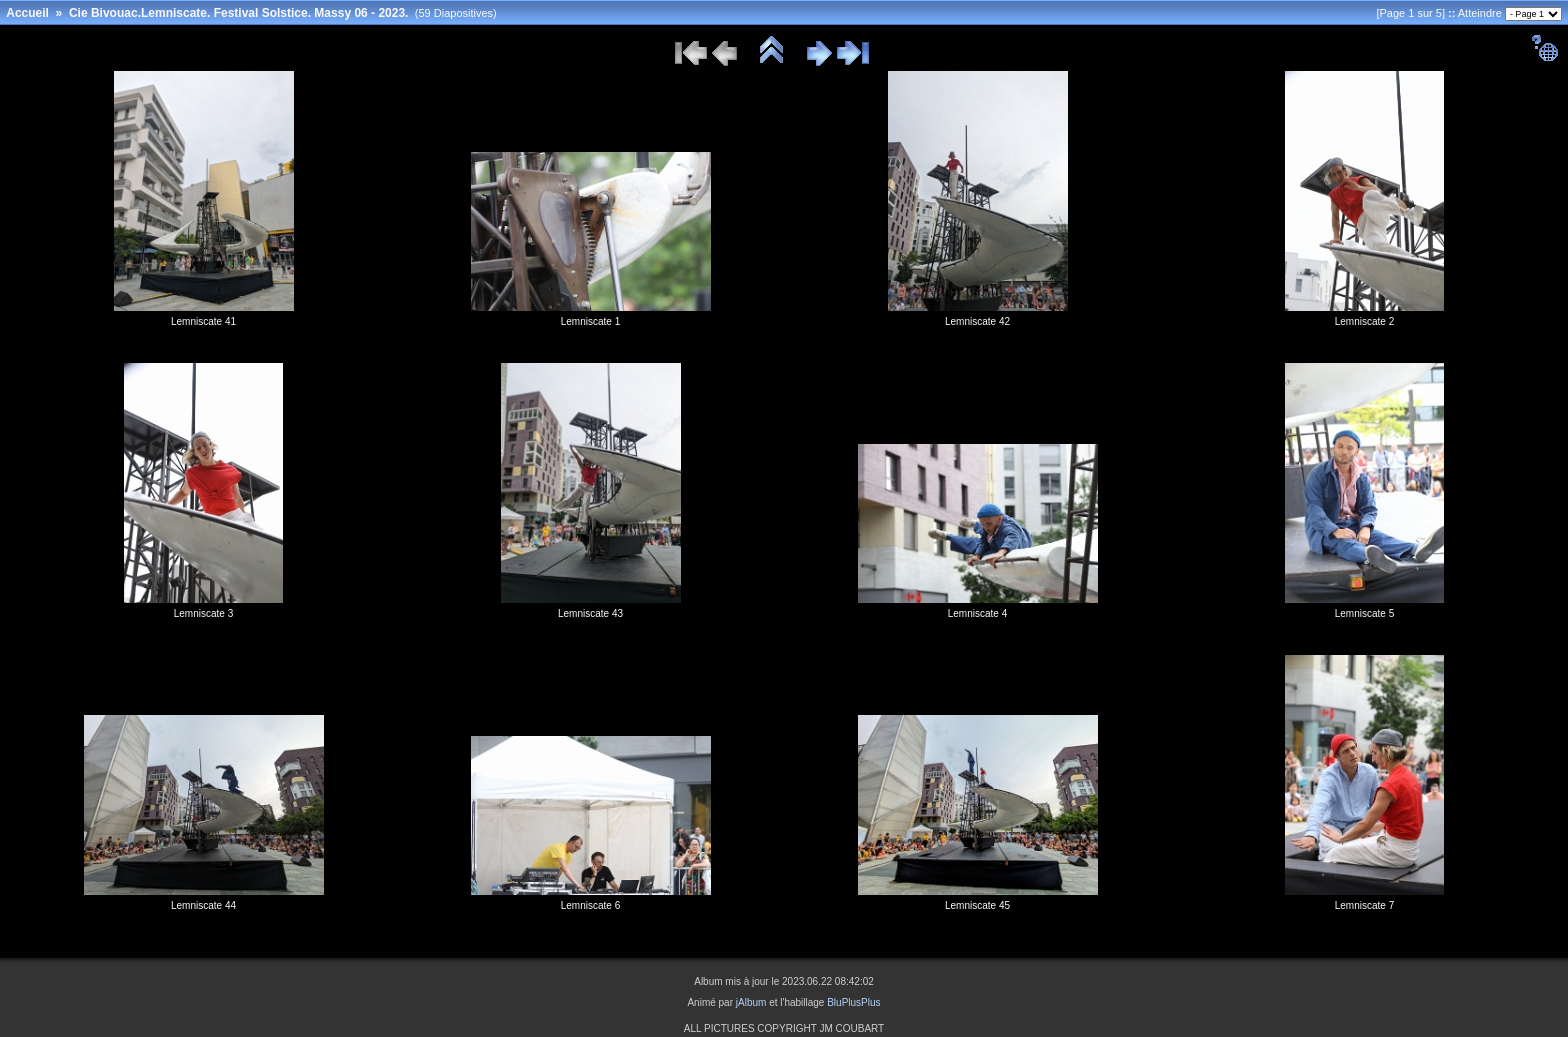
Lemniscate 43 (590, 613)
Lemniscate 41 (203, 321)
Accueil (27, 13)
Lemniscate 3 (203, 613)
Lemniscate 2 (1364, 321)
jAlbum (751, 1002)
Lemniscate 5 (1364, 613)
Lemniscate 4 (977, 613)
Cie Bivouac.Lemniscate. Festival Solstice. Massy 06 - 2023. (239, 13)
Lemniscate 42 (977, 321)
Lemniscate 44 (203, 905)
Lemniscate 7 (1364, 905)
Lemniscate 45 (977, 905)
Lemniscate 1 (590, 321)
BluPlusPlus (853, 1002)
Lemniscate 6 (590, 905)
